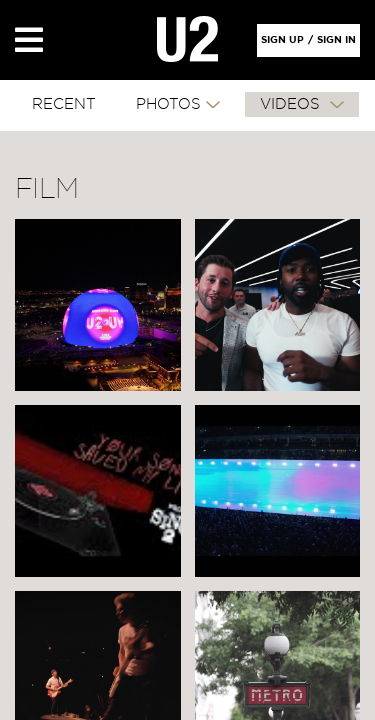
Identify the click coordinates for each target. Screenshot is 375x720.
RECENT (64, 104)
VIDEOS (292, 104)
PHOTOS (168, 104)
